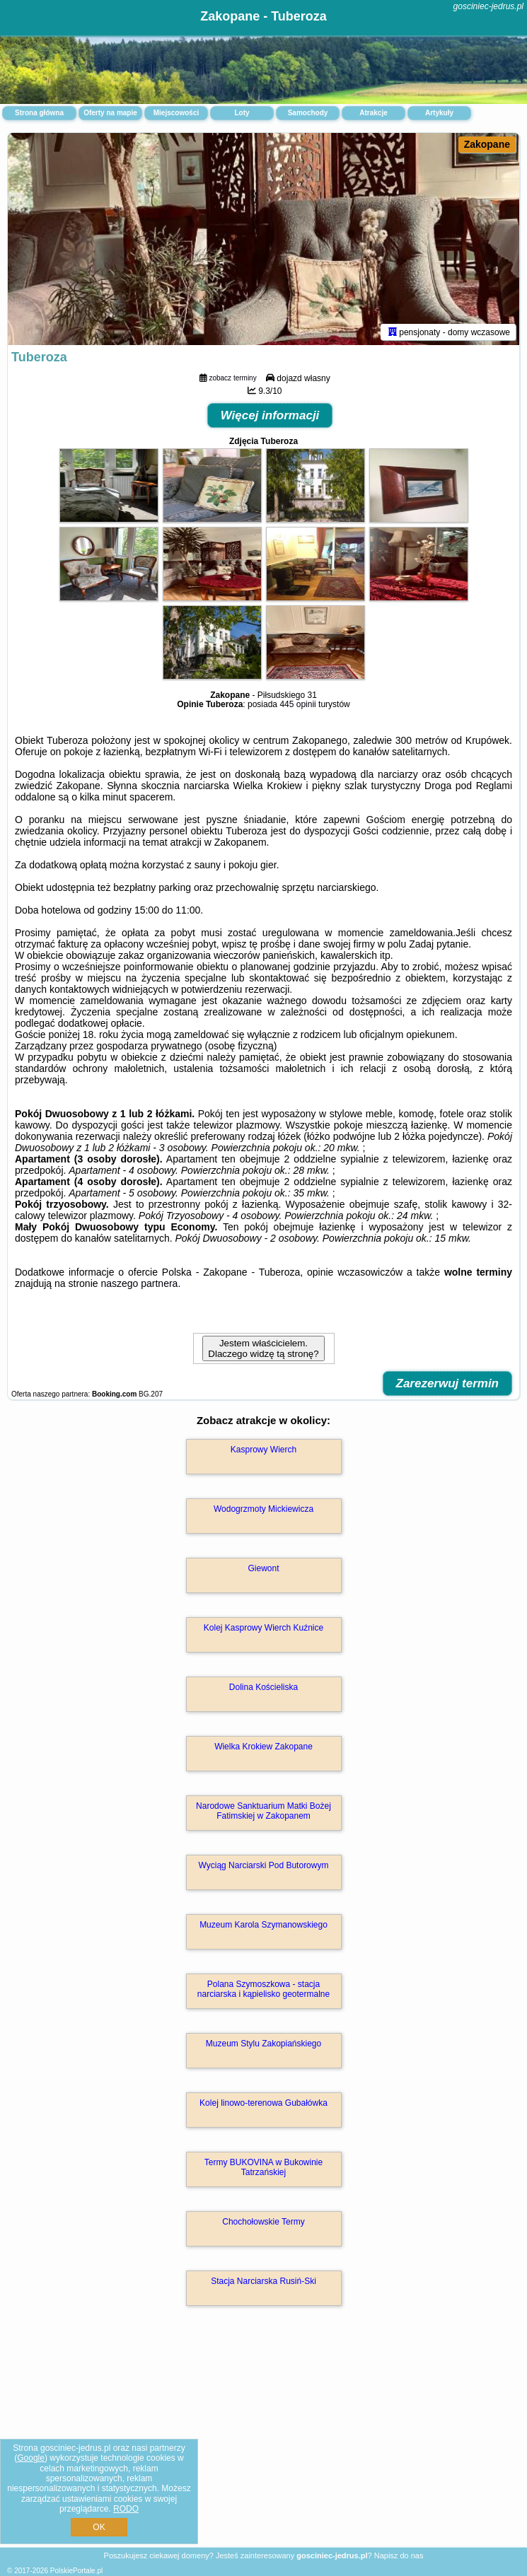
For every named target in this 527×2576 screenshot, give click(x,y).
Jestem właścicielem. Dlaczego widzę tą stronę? (263, 1348)
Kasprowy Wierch (263, 1450)
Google (31, 2458)
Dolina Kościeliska (263, 1687)
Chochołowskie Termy (263, 2222)
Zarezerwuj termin (447, 1383)
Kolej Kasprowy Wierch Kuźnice (263, 1628)
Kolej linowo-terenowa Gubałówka (263, 2103)
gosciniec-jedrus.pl (488, 6)
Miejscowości (176, 113)
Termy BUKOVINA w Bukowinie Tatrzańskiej (263, 2167)
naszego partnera (139, 1283)
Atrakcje (373, 113)
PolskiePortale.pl (76, 2571)
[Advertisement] (263, 2441)
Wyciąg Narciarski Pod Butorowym (264, 1865)
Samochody (308, 113)
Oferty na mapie (110, 113)
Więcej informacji (270, 415)
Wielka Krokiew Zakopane (263, 1747)
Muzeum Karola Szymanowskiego (263, 1925)
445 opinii (297, 704)
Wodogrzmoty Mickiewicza (263, 1509)
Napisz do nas (399, 2555)
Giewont (263, 1568)
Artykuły (439, 113)
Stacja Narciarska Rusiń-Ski (263, 2281)
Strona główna (39, 113)
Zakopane (487, 144)
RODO (126, 2509)
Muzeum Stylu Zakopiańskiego (263, 2043)
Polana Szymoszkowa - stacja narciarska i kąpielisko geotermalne (263, 1989)
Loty (241, 113)
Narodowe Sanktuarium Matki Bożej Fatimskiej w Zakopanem (263, 1811)
